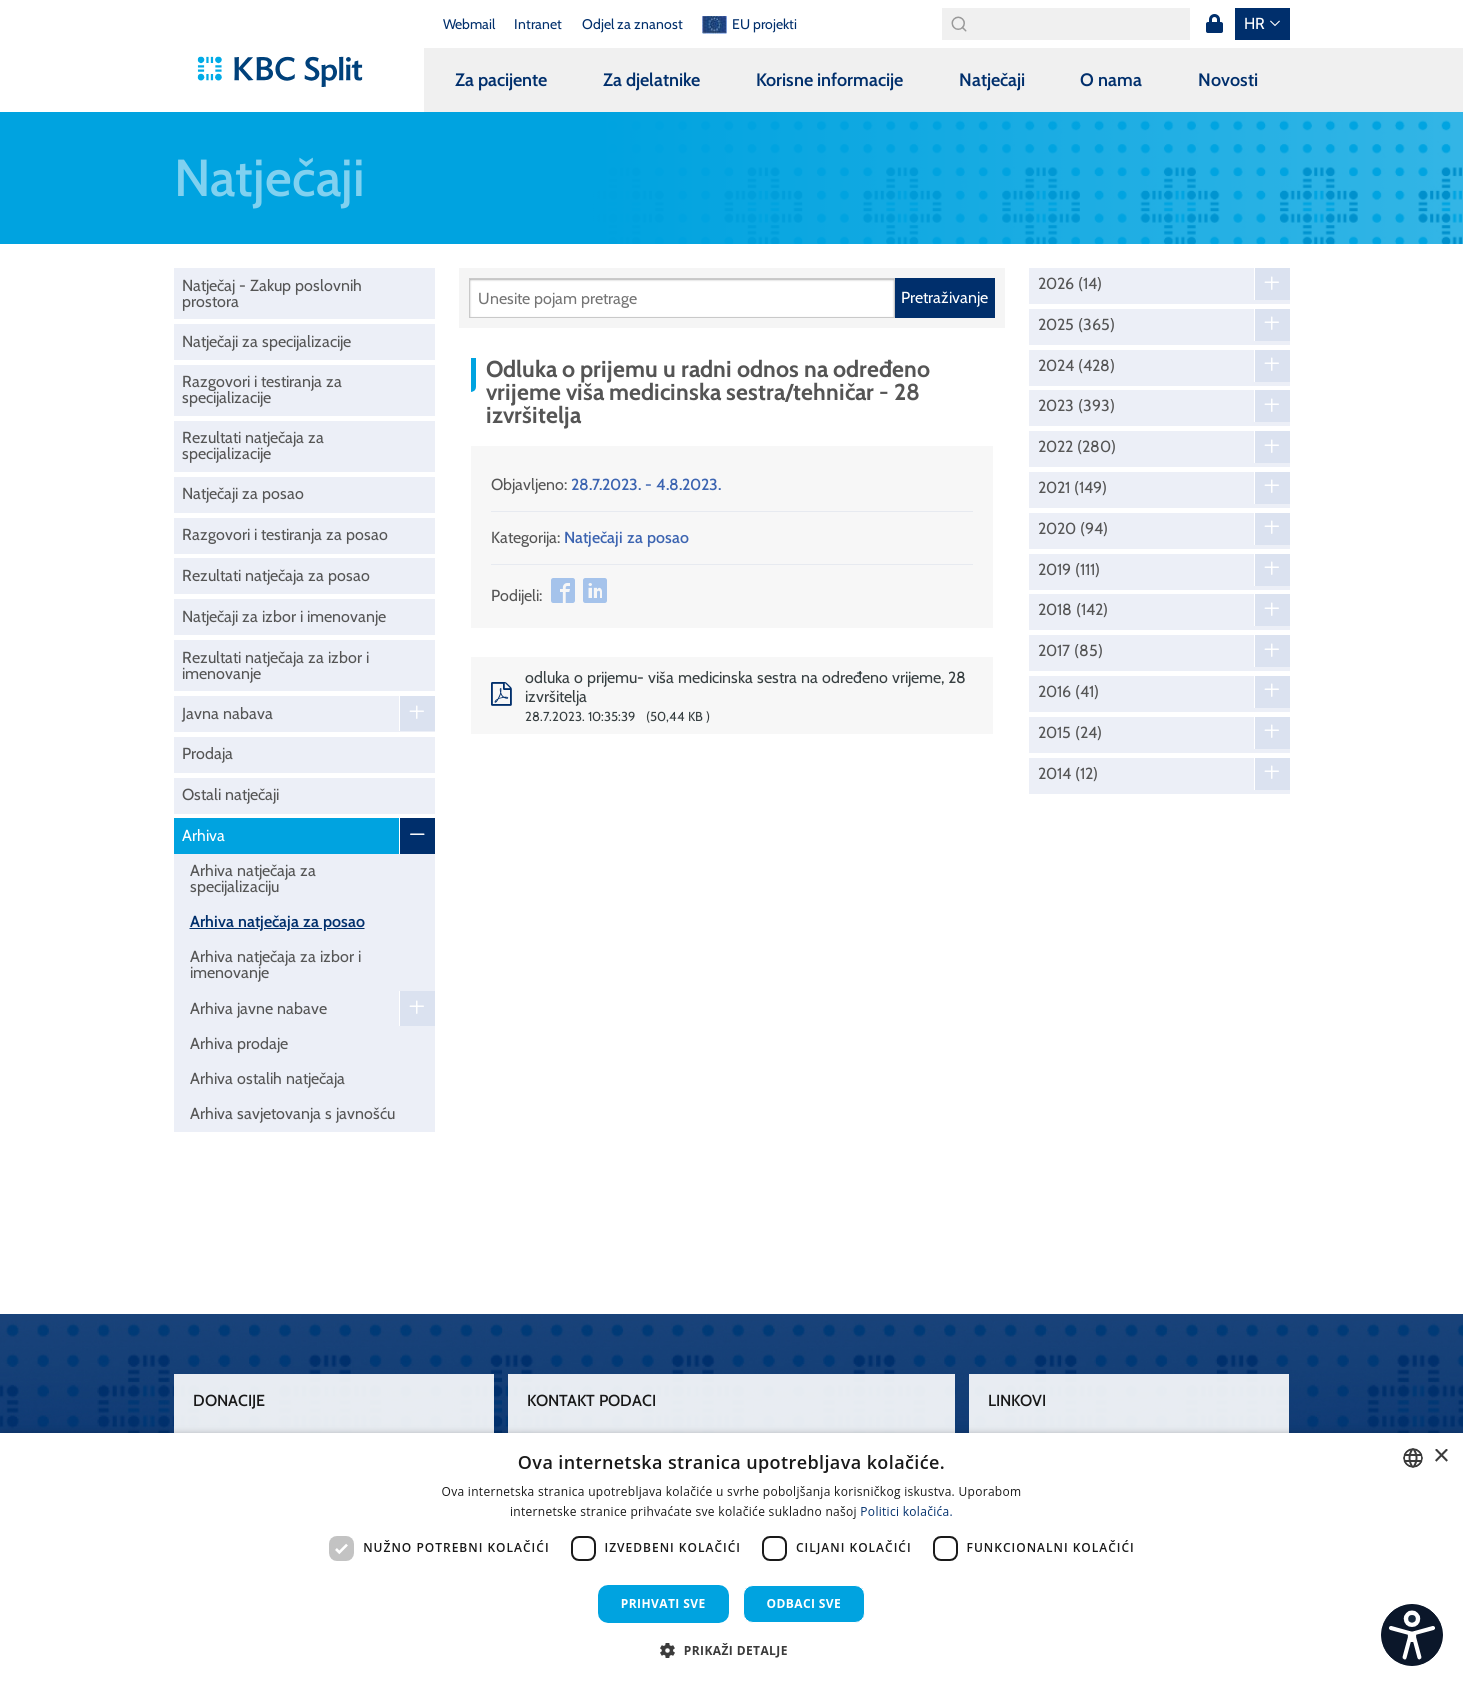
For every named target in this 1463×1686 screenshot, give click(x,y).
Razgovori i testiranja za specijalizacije (262, 389)
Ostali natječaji (230, 794)
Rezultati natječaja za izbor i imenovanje (275, 665)
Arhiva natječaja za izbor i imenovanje (275, 964)
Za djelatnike (651, 80)
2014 (1068, 774)
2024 (1076, 366)
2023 (1076, 406)
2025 (1076, 325)
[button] (731, 1650)
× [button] (1440, 1456)
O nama (1111, 80)
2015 (1070, 733)
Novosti (1228, 80)
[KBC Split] (289, 72)
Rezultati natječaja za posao (276, 575)
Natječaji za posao (243, 493)
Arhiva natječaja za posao (277, 921)
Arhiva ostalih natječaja (267, 1078)
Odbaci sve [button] (804, 1603)
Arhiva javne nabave (258, 1008)
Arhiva (203, 835)
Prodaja (207, 753)
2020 (1073, 529)
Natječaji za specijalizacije (266, 341)
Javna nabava (227, 713)
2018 (1073, 610)
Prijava (1215, 24)
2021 (1072, 488)
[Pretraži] (682, 298)
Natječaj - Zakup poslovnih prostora (272, 293)
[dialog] (731, 1559)
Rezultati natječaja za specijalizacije (253, 445)
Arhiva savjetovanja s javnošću (292, 1113)
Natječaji (992, 80)
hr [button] (1254, 23)
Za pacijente (501, 80)
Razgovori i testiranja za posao (285, 534)
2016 (1068, 692)
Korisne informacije (829, 80)
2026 (1070, 284)
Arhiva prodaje (239, 1043)
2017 (1070, 651)
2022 (1077, 447)
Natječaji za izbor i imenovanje (284, 616)
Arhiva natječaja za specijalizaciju (253, 878)
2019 (1069, 570)
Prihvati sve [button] (663, 1603)
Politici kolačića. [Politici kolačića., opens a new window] (906, 1511)
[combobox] (1413, 1458)
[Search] (1066, 24)
